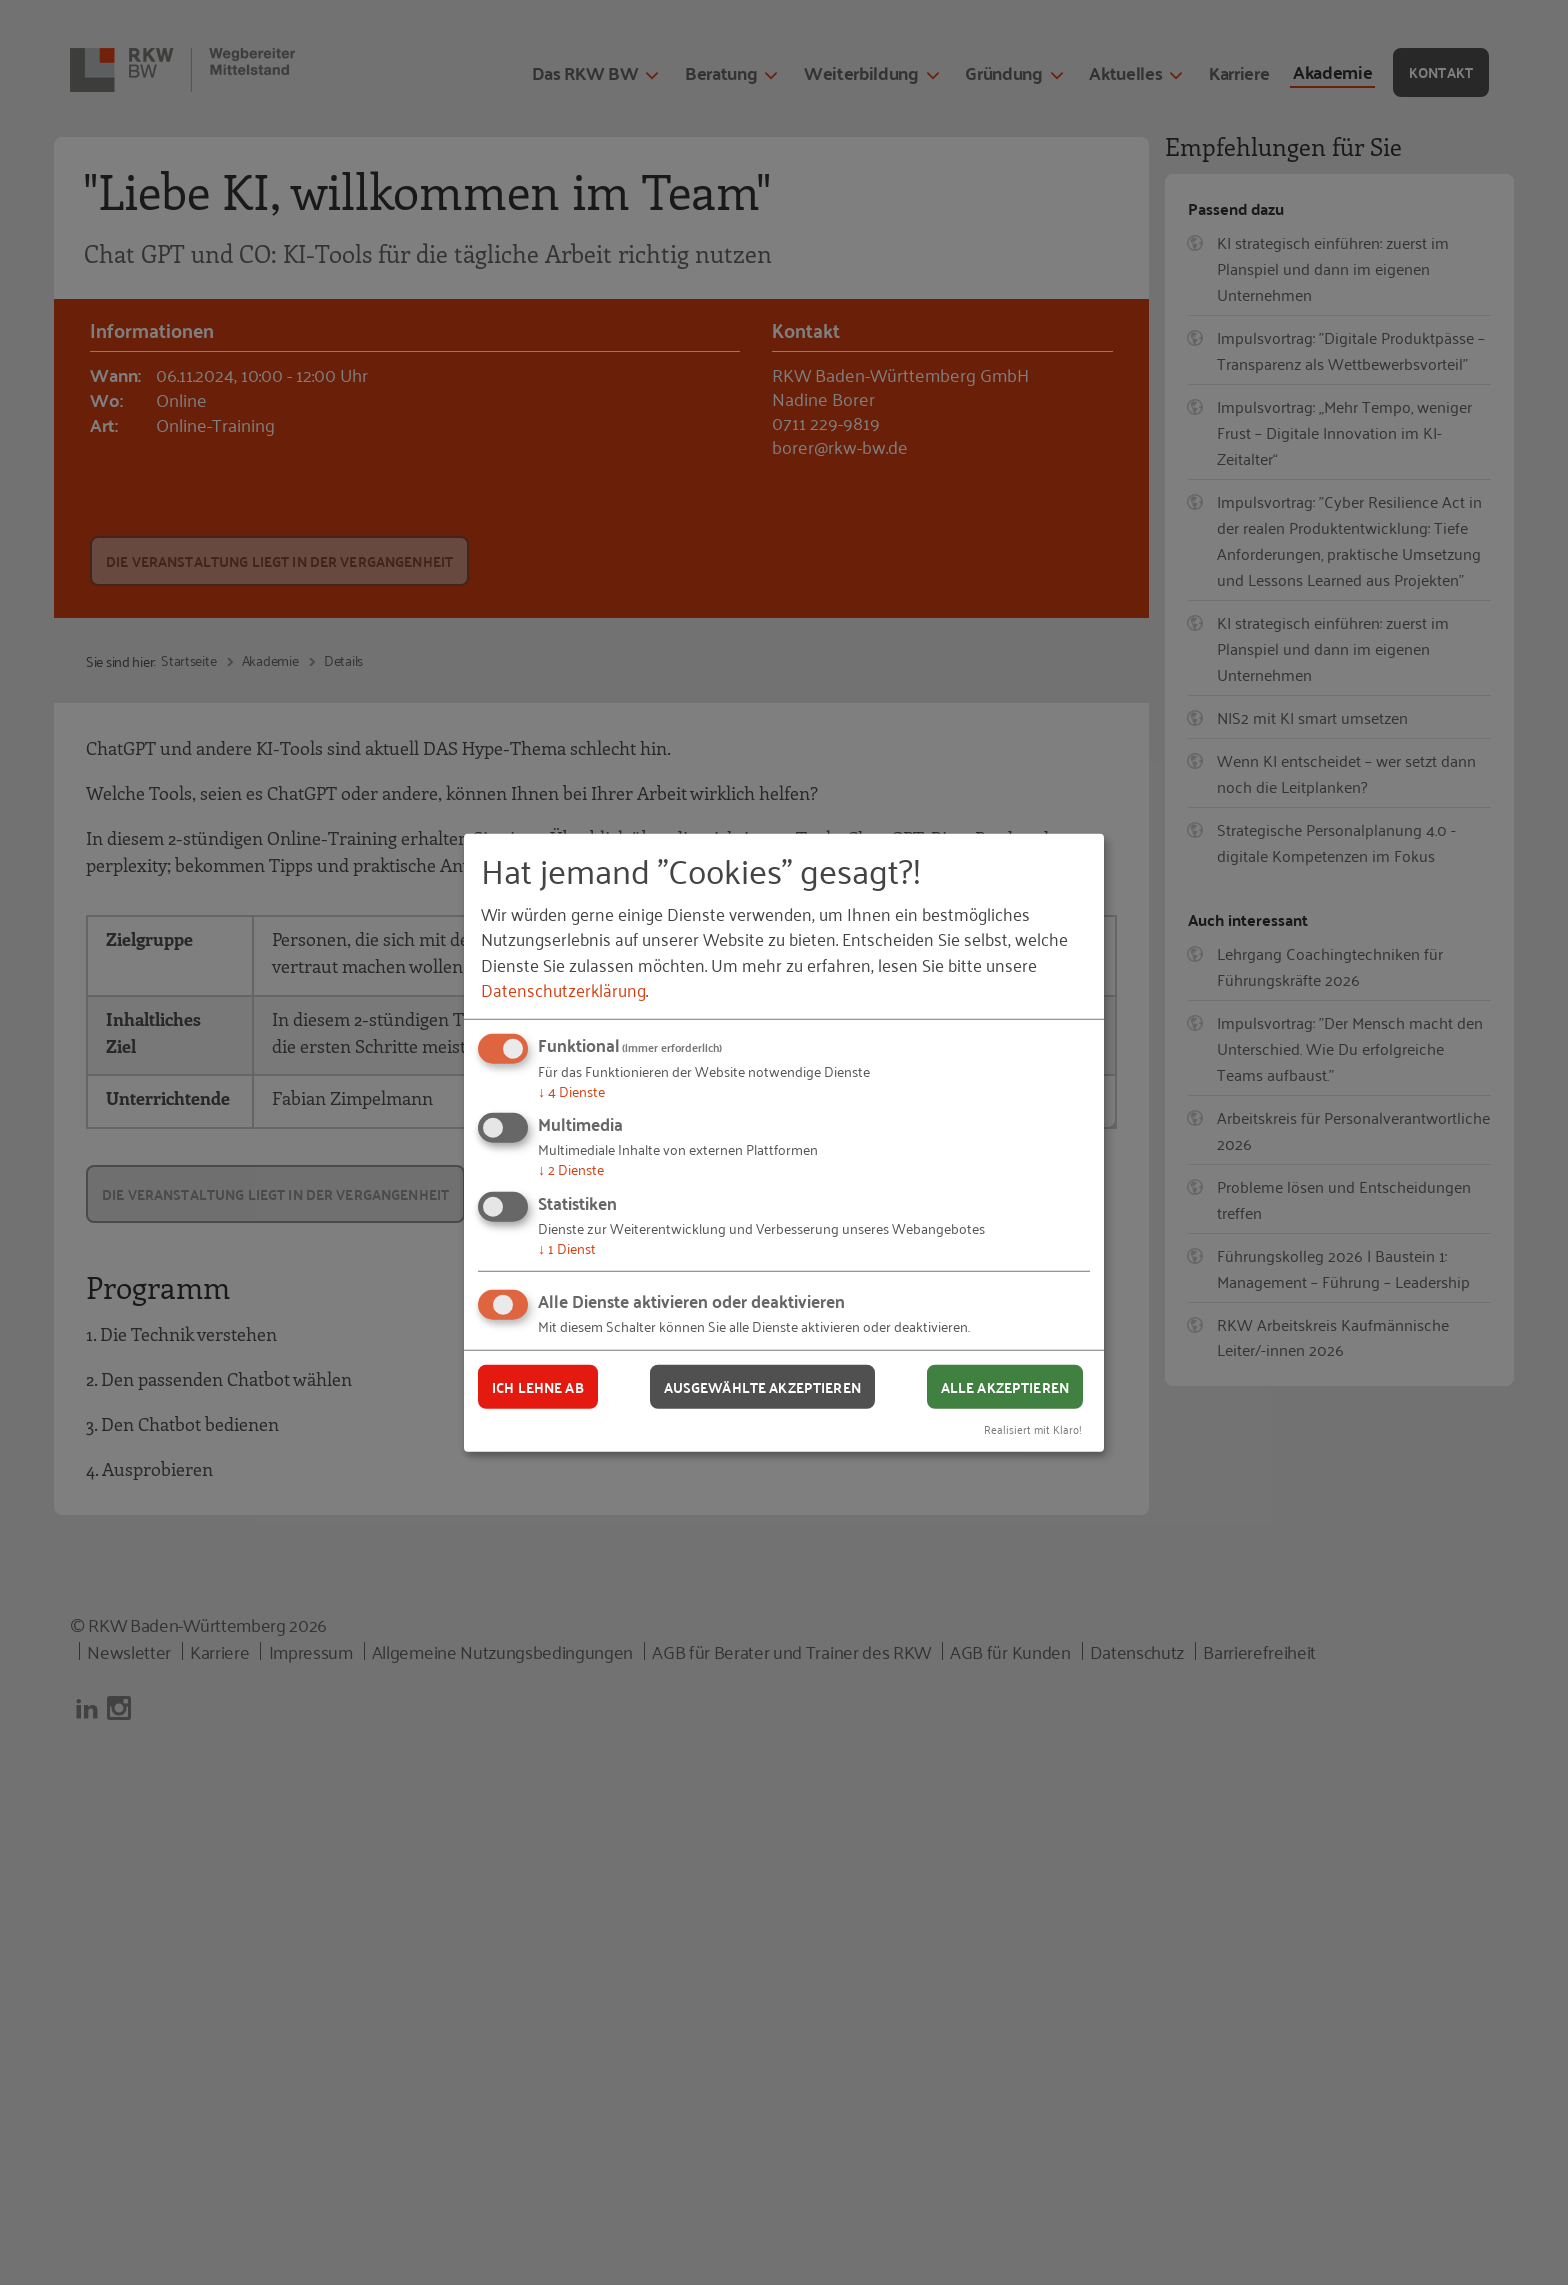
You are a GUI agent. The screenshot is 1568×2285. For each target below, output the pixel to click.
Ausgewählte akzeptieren (762, 1386)
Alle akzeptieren (1005, 1386)
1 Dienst (567, 1247)
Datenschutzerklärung (563, 989)
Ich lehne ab (538, 1386)
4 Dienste (571, 1090)
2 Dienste (571, 1168)
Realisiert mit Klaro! (1033, 1428)
